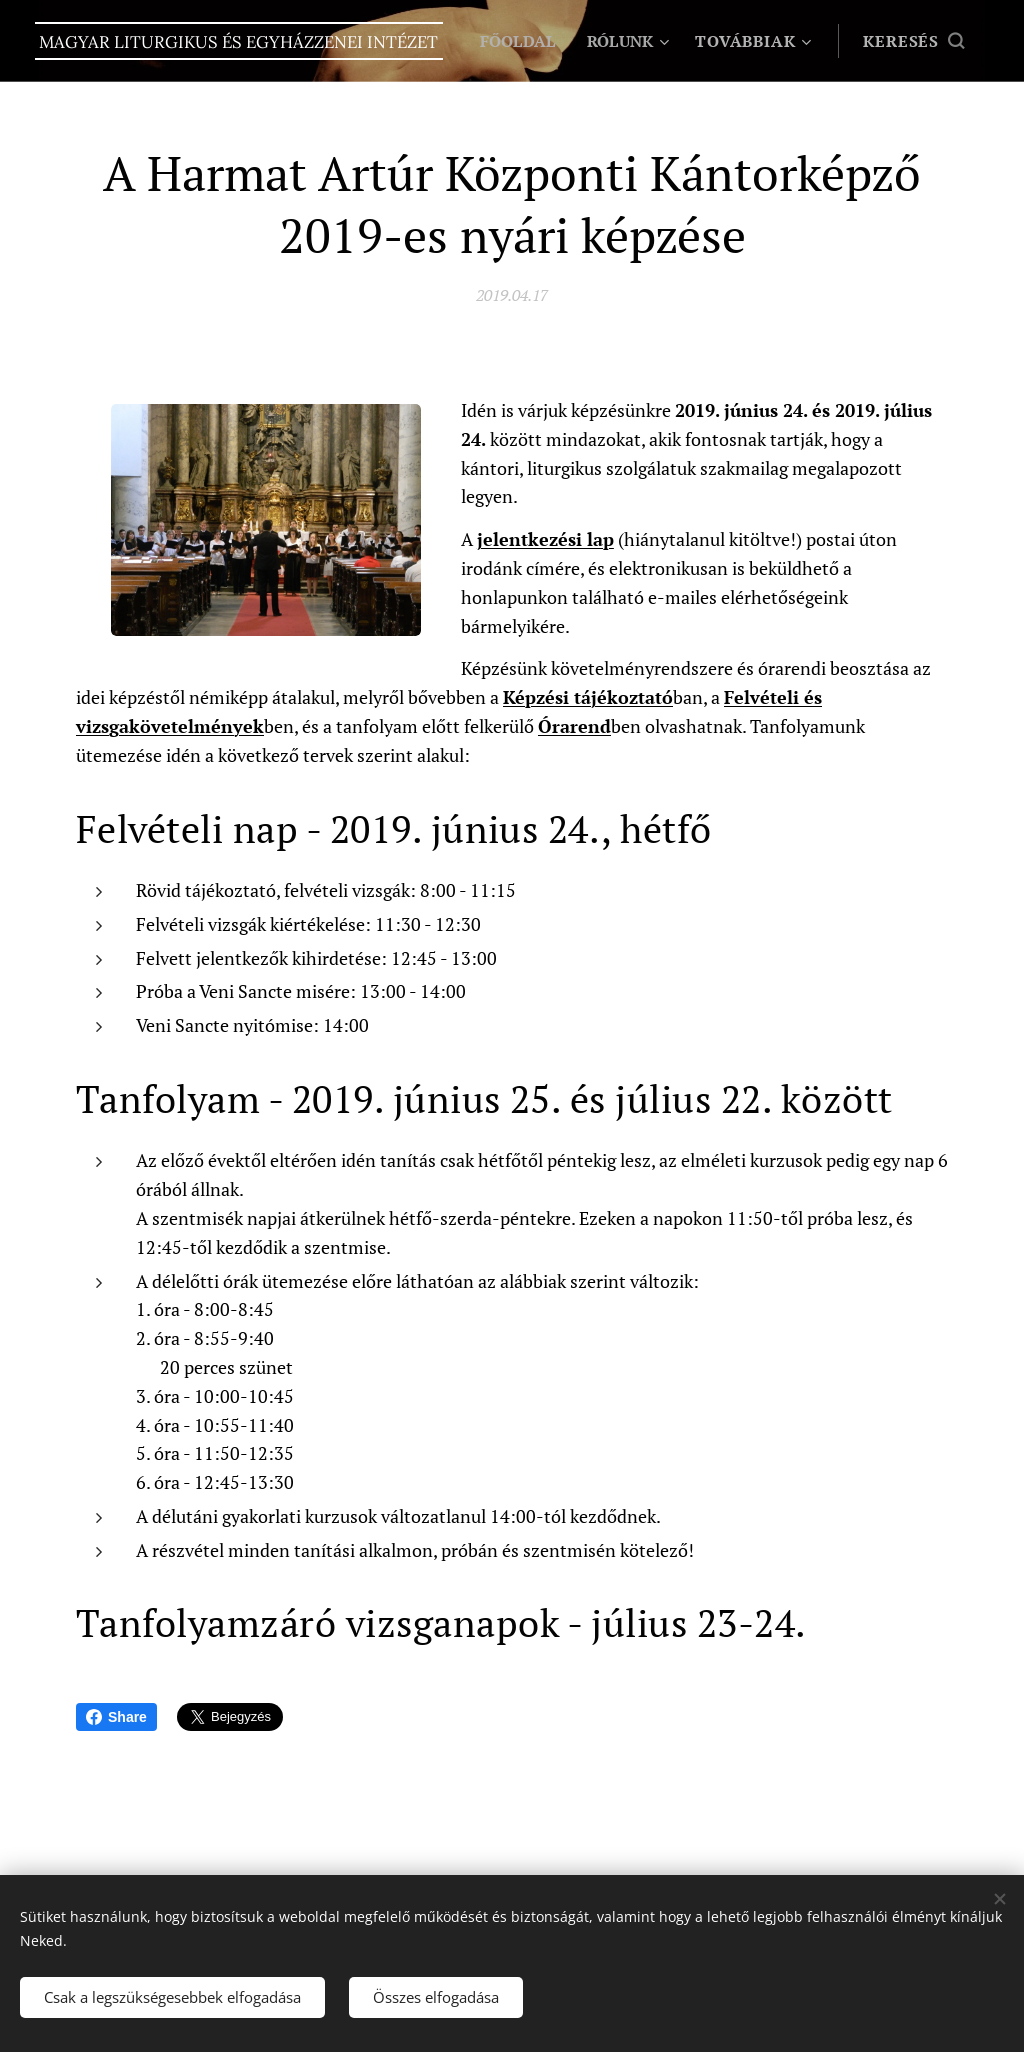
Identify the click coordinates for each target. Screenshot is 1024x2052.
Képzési (536, 698)
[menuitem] (629, 41)
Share (116, 1717)
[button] (913, 41)
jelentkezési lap (545, 540)
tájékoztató (623, 698)
